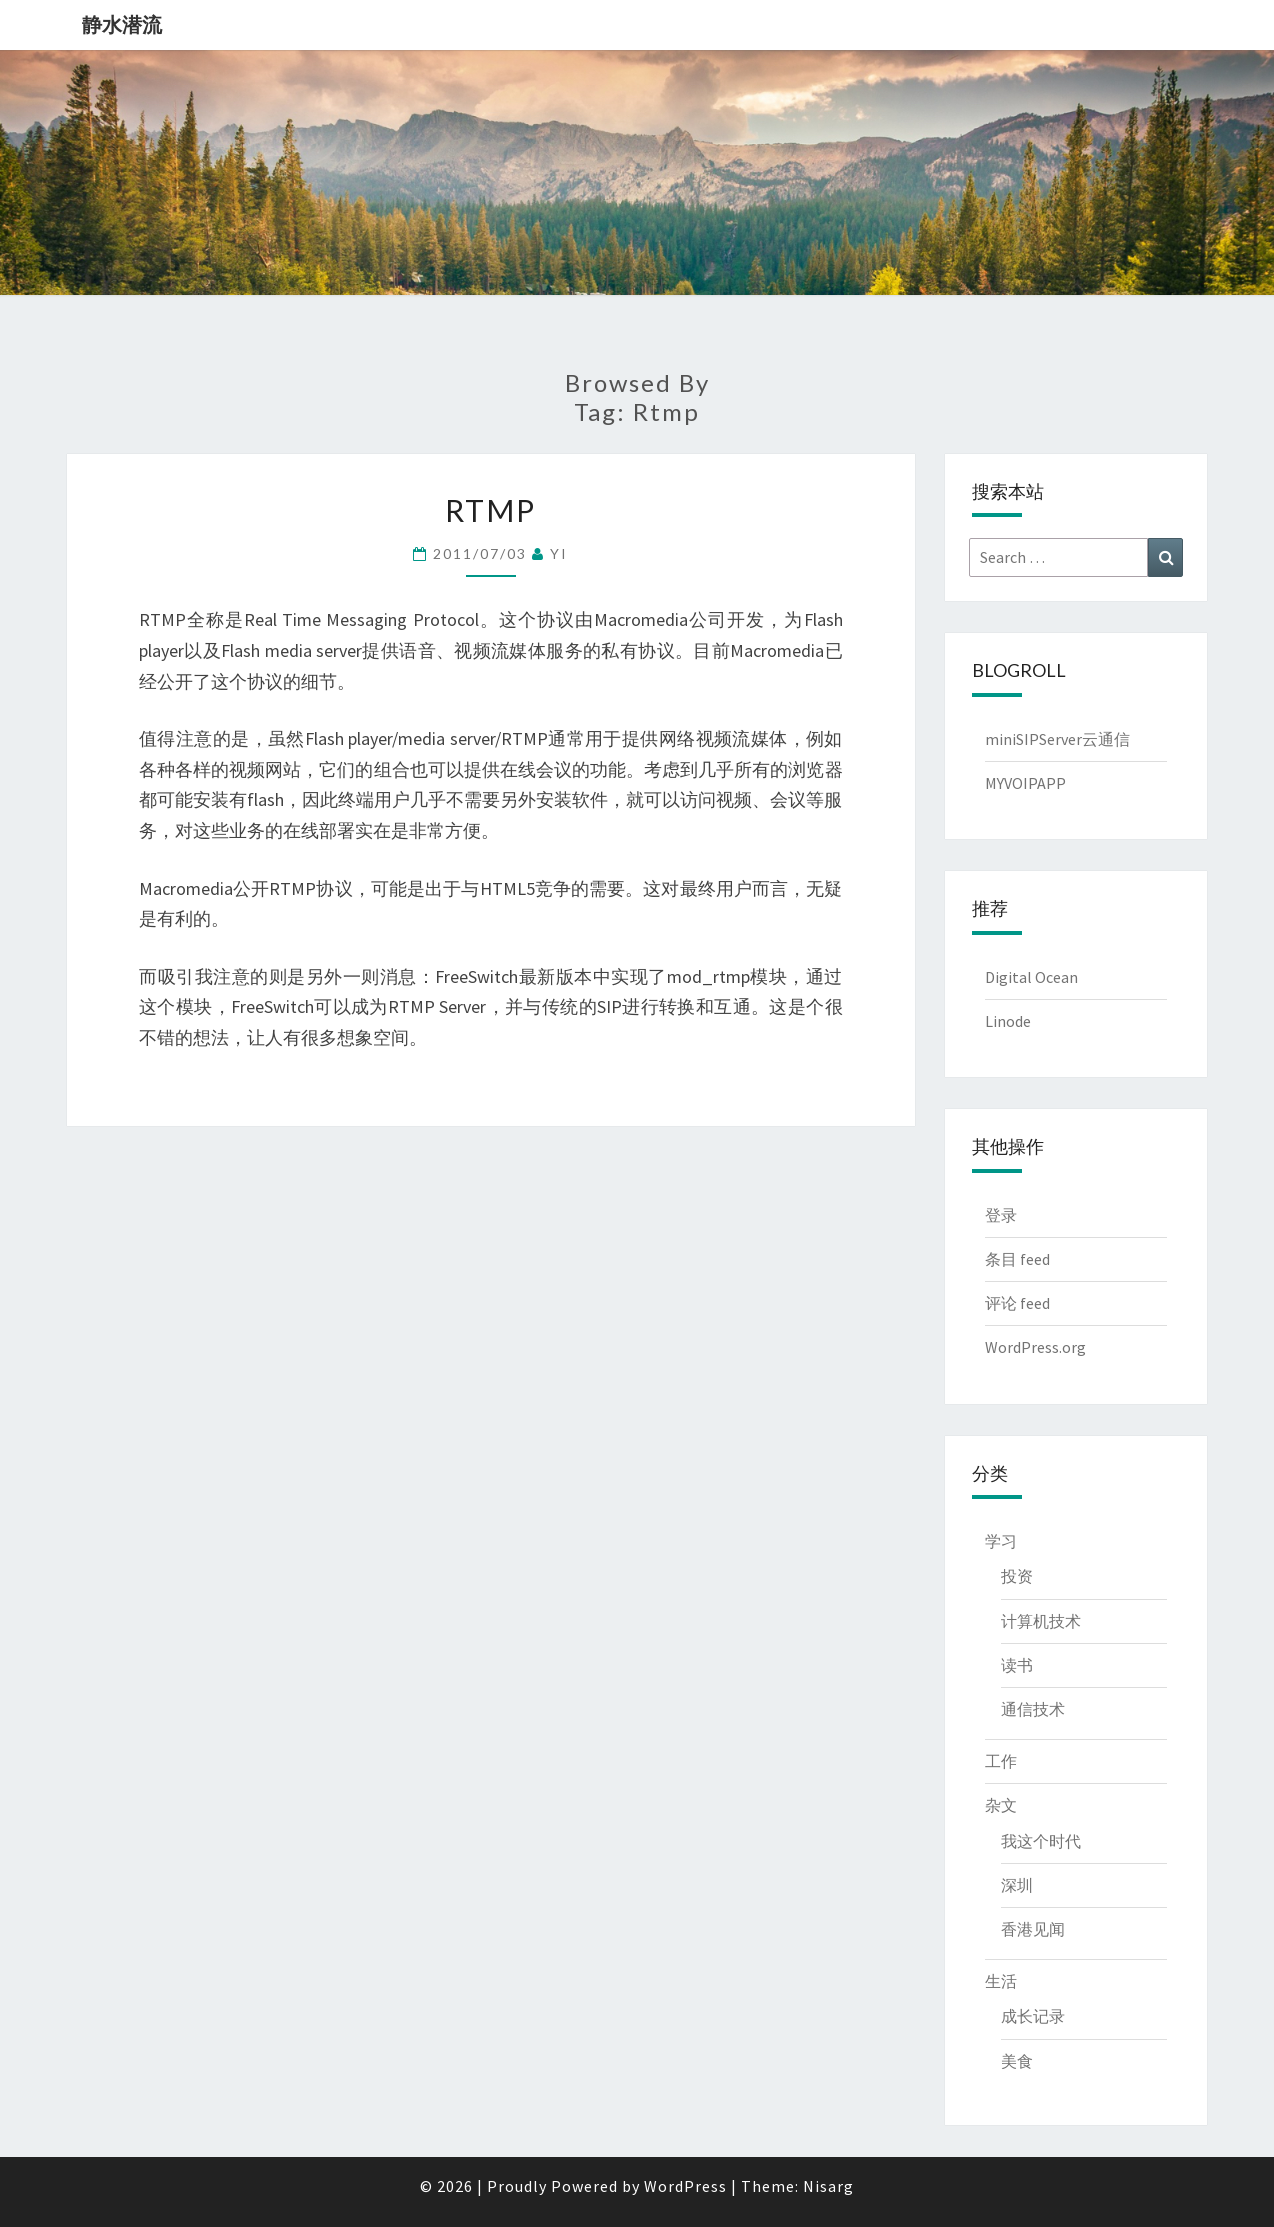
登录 (1001, 1215)
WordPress (685, 2186)
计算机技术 (1041, 1621)
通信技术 (1033, 1709)
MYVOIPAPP (1025, 783)
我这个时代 (1041, 1841)
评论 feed (1017, 1303)
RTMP (490, 510)
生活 (1001, 1981)
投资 (1017, 1576)
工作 (1001, 1761)
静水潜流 (122, 24)
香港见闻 (1033, 1929)
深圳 (1017, 1885)
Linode (1008, 1021)
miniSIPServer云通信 (1057, 739)
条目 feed (1017, 1259)
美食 (1017, 2061)
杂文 (1001, 1805)
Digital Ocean (1031, 977)
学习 (1001, 1541)
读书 (1017, 1665)
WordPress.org (1035, 1347)
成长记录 (1033, 2016)
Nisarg (828, 2186)
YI (559, 553)
